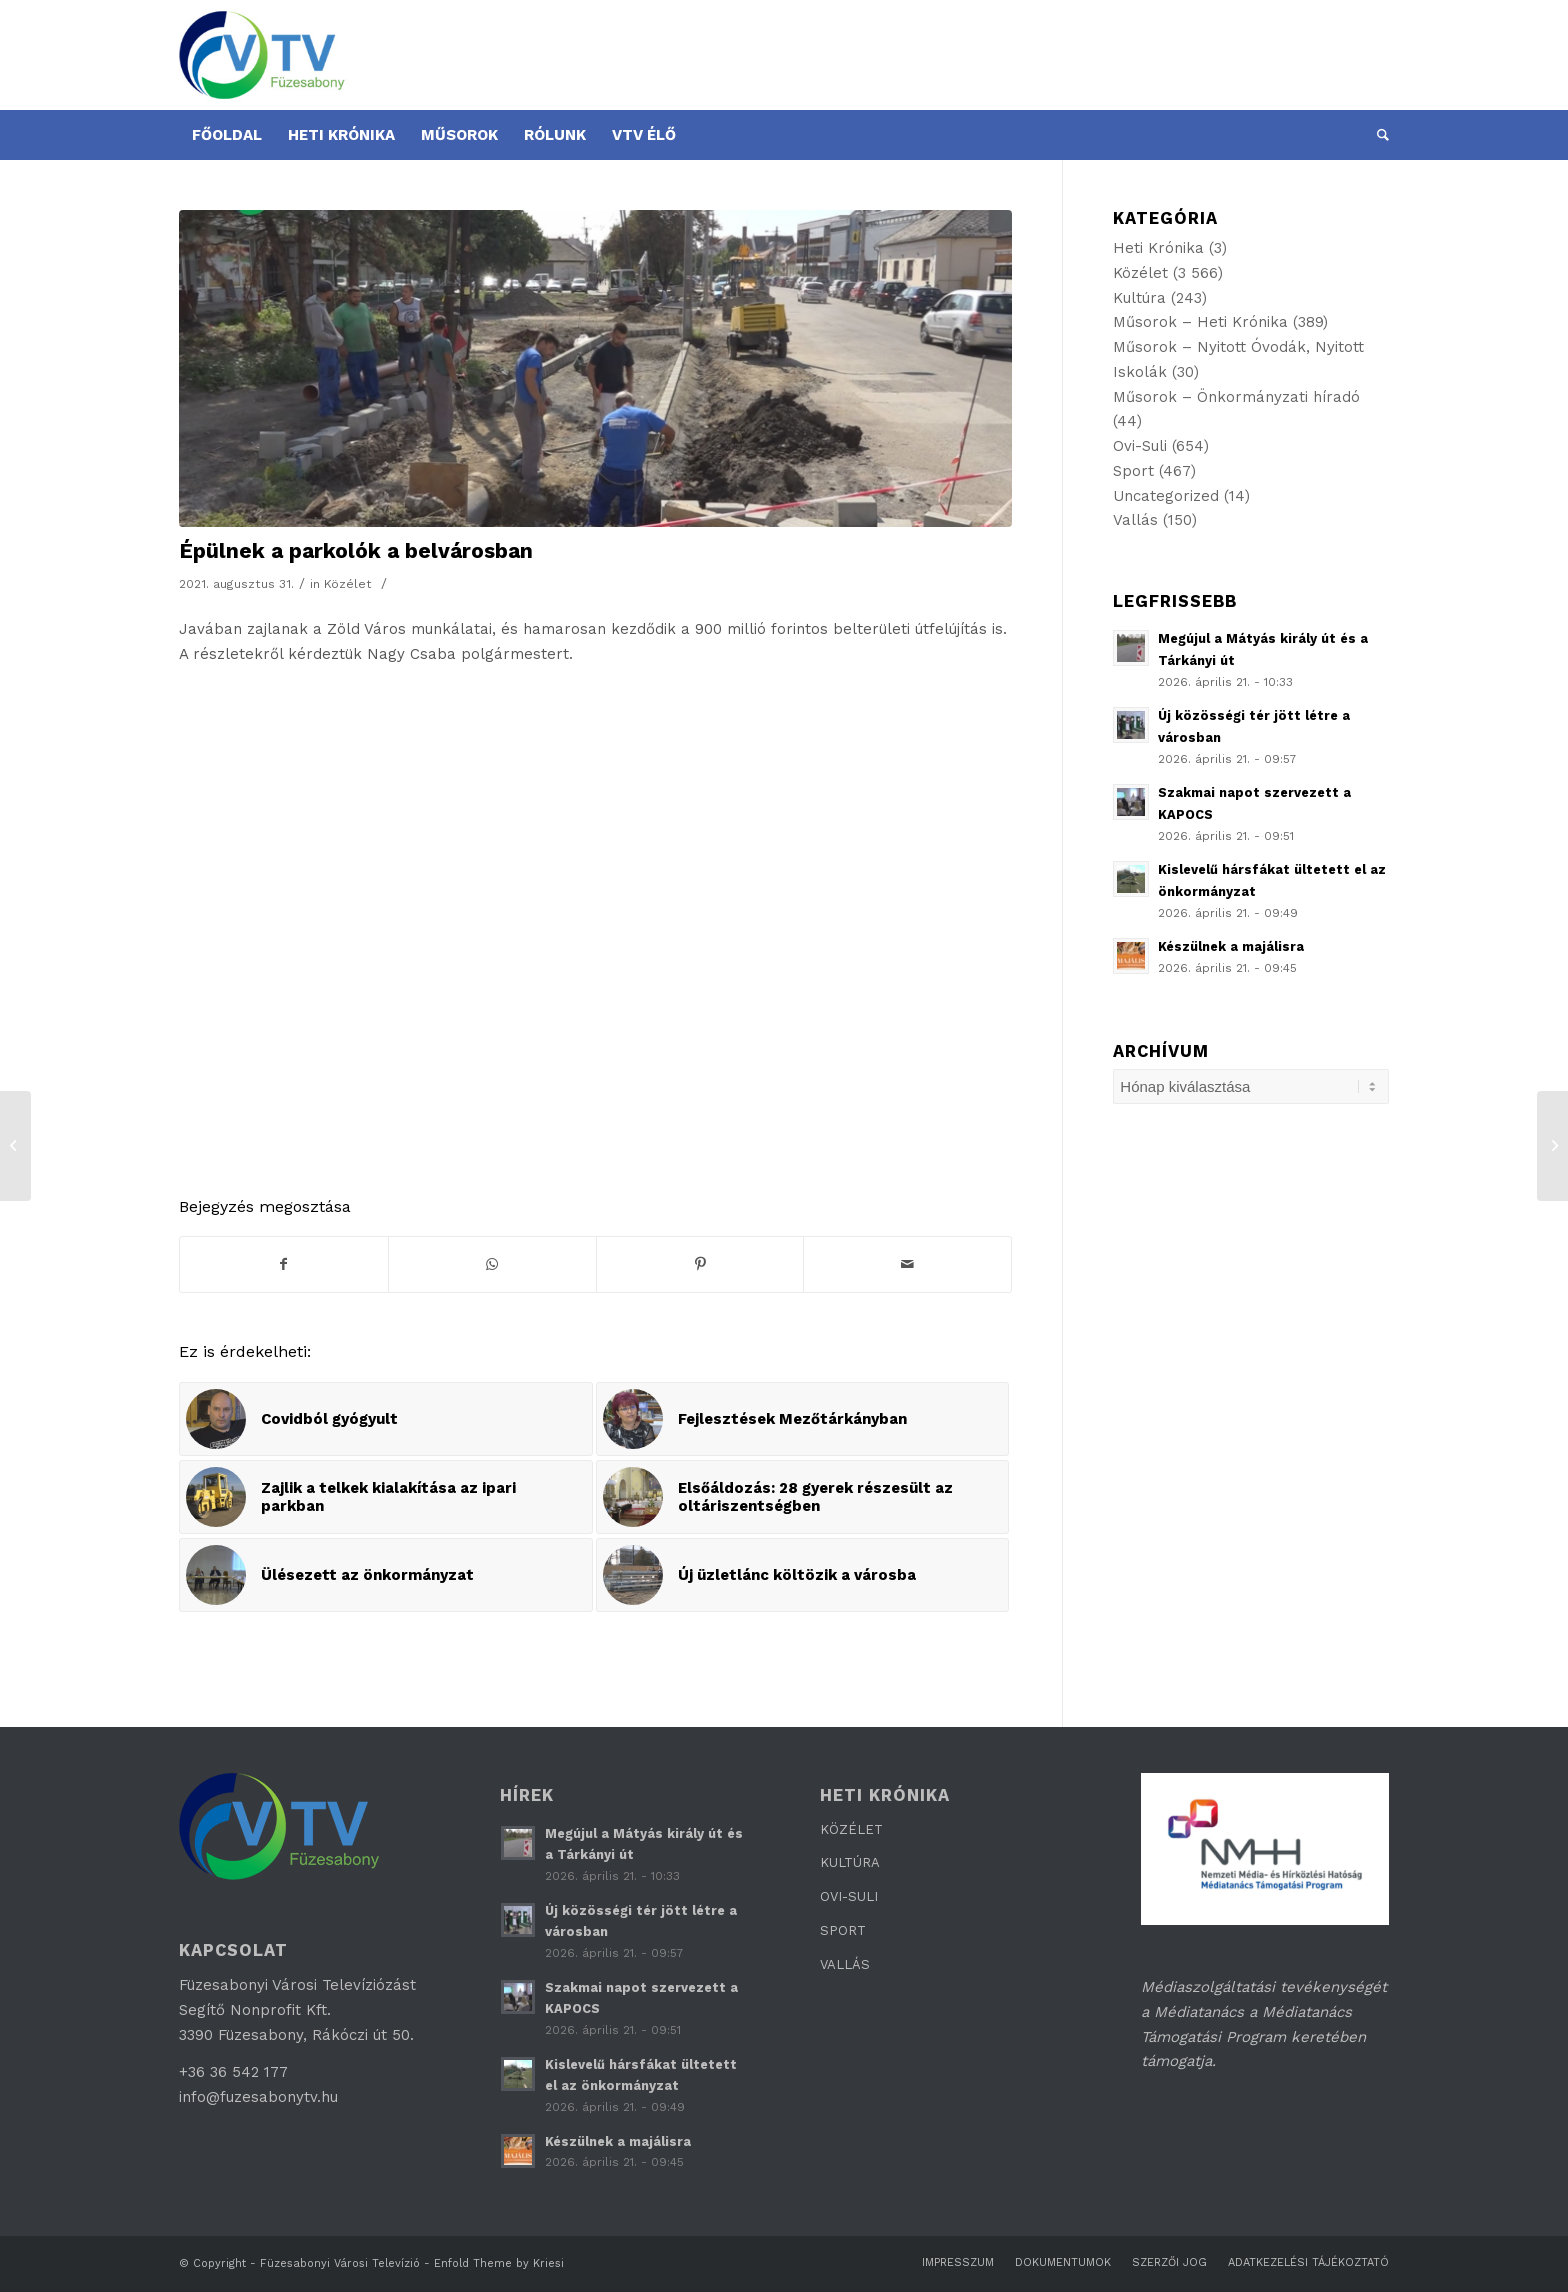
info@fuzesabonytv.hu (258, 2097)
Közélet (348, 584)
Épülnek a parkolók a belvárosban (356, 550)
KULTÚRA (850, 1862)
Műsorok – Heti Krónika (1200, 322)
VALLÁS (845, 1964)
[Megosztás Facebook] (284, 1264)
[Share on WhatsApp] (492, 1264)
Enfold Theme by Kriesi (499, 2263)
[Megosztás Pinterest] (700, 1264)
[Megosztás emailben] (907, 1264)
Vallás (1135, 520)
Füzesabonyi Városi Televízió (340, 2263)
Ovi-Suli (1140, 446)
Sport (1133, 471)
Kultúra (1139, 298)
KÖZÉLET (851, 1829)
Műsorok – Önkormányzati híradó (1236, 397)
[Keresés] (1376, 135)
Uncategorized (1166, 496)
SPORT (843, 1930)
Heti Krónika (1158, 248)
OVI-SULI (849, 1896)
